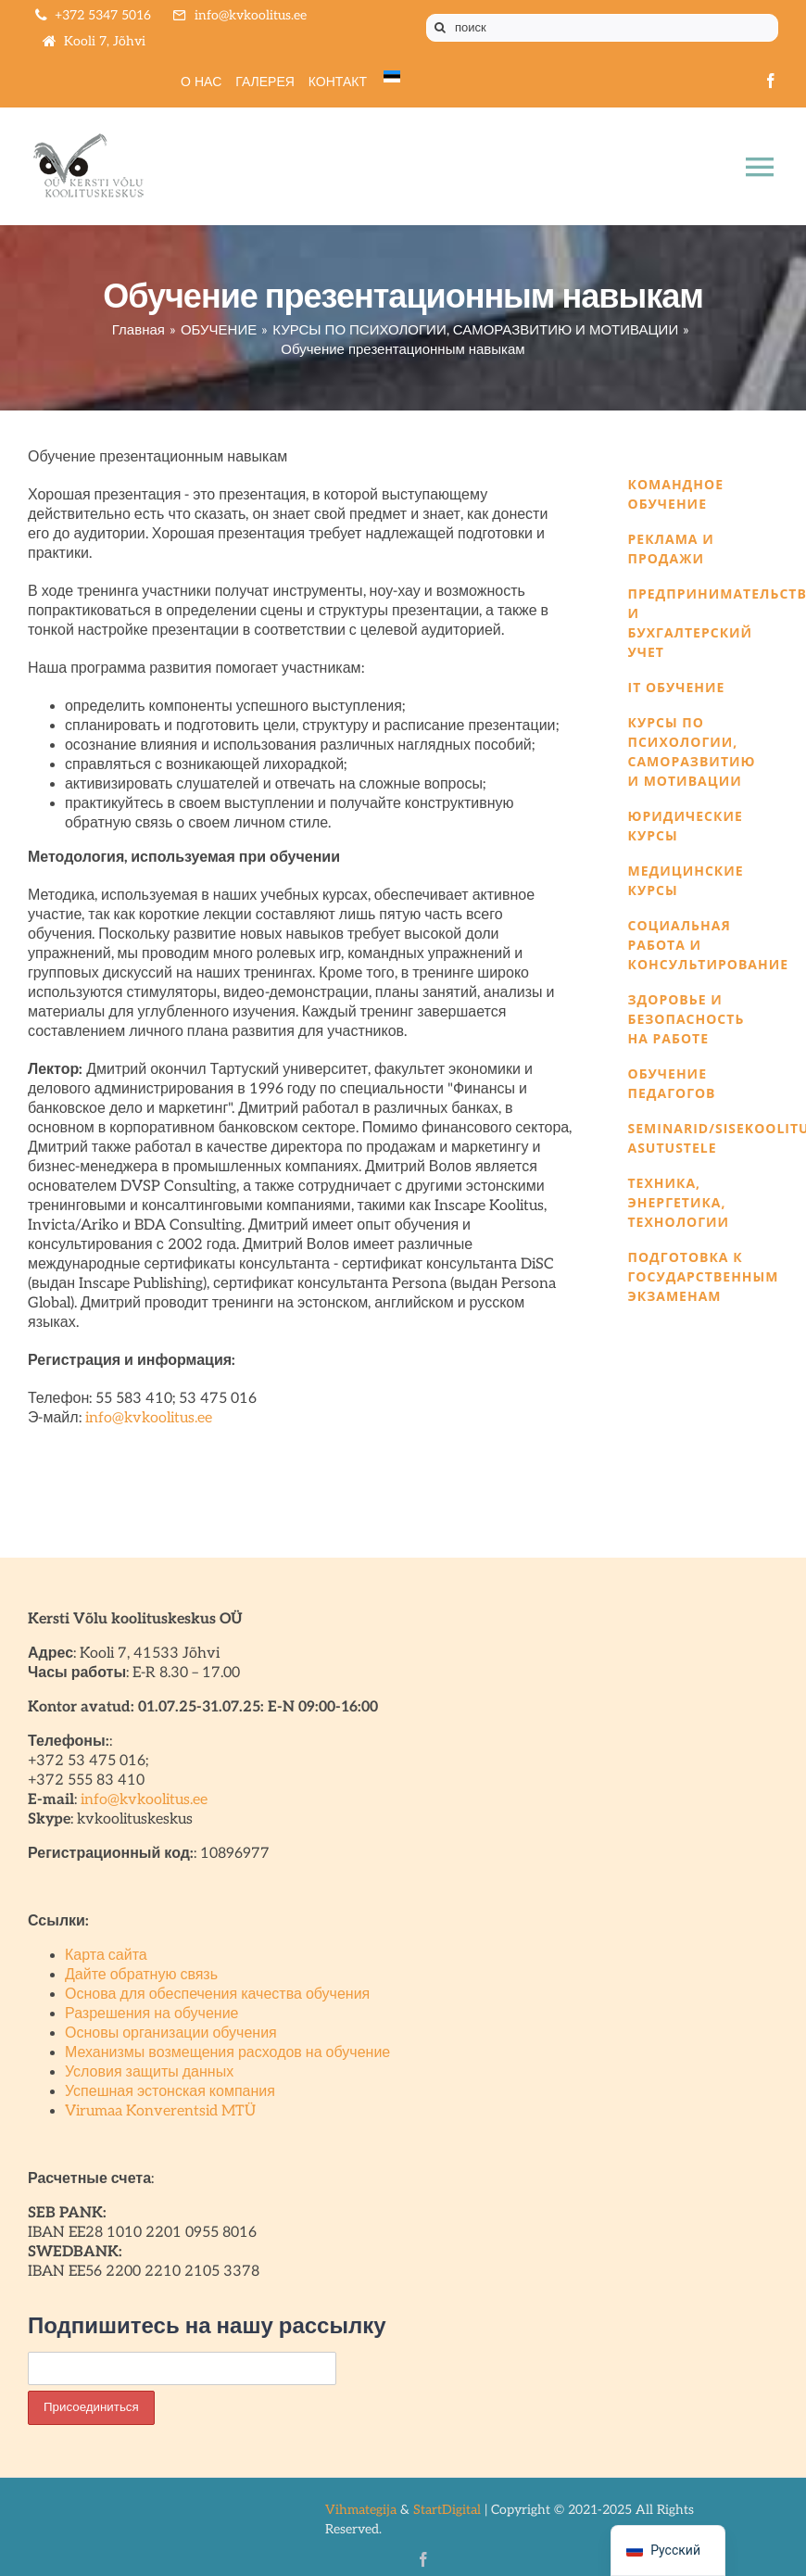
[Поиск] (440, 28)
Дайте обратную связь (141, 1975)
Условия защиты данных (149, 2072)
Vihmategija (361, 2510)
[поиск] (602, 28)
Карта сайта (106, 1955)
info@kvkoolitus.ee (148, 1418)
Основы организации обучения (171, 2033)
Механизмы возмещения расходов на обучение (227, 2053)
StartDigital (447, 2510)
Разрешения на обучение (152, 2014)
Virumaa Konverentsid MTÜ (160, 2111)
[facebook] (770, 80)
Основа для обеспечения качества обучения (217, 1994)
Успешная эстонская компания (170, 2092)
